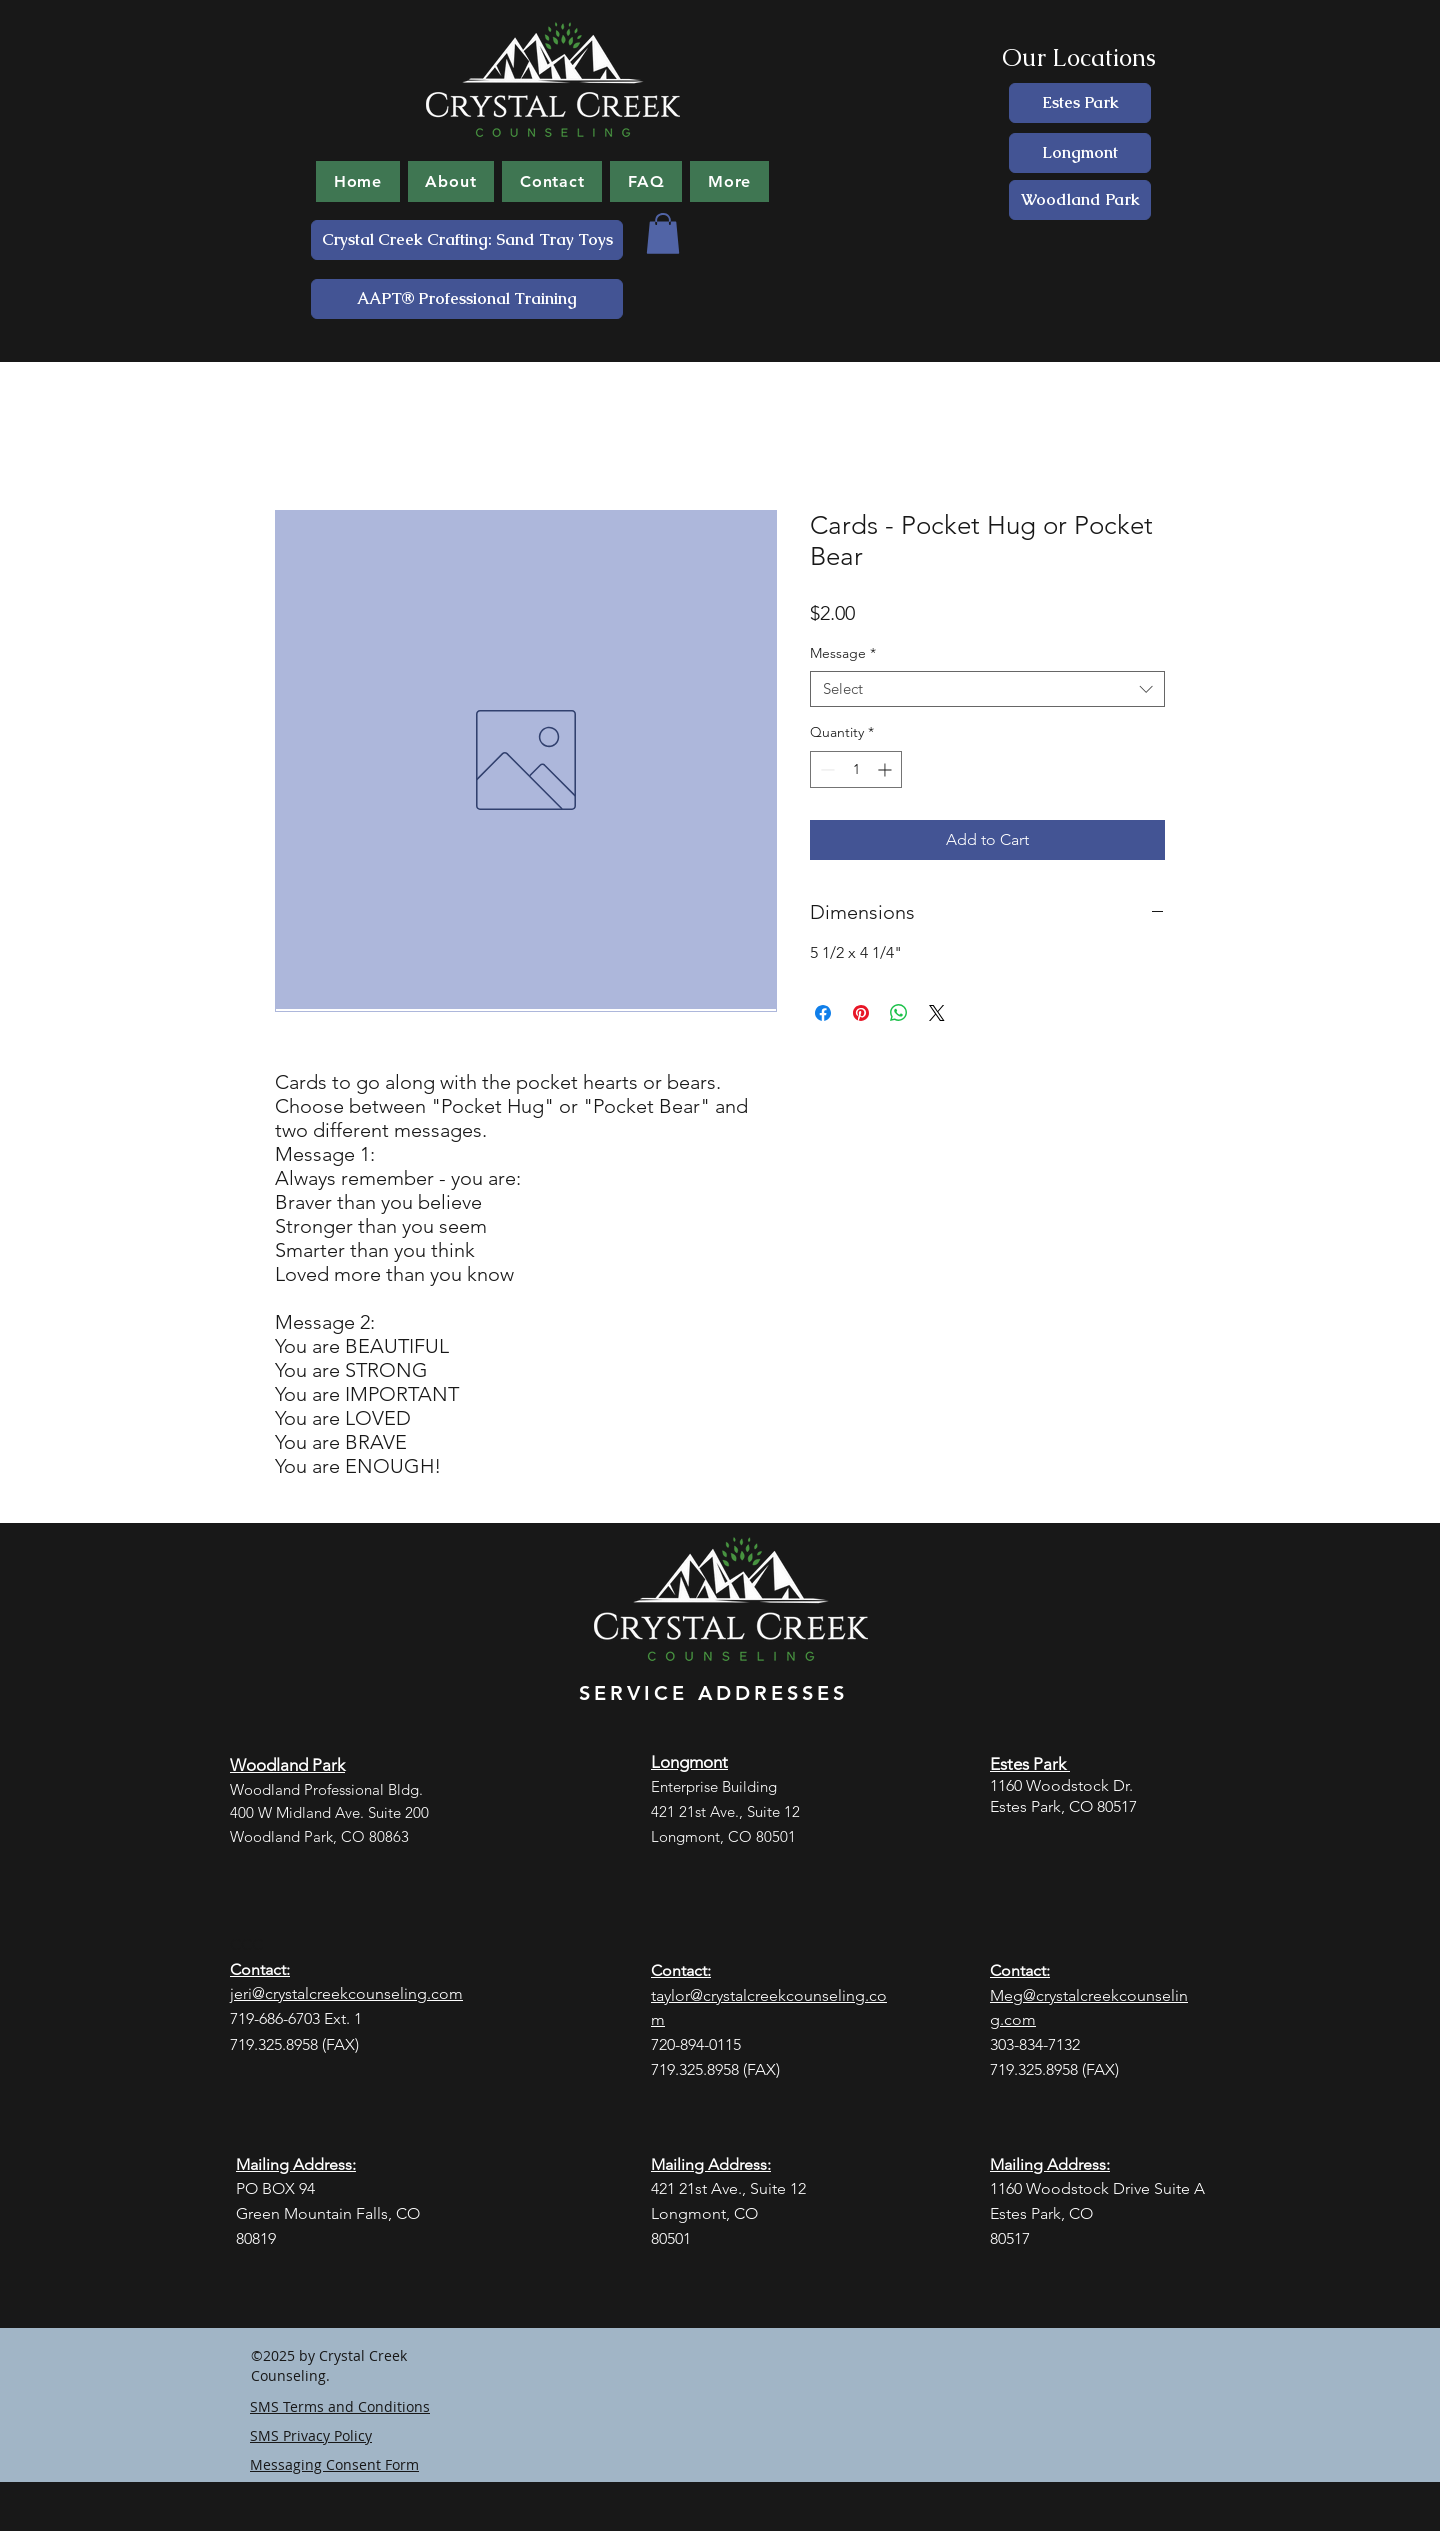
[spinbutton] (856, 769)
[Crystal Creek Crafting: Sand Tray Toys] (467, 240)
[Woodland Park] (1080, 200)
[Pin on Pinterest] (861, 1013)
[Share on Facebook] (823, 1013)
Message (843, 653)
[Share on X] (937, 1013)
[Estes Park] (1080, 103)
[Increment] (886, 769)
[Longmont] (1080, 153)
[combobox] (987, 689)
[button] (663, 233)
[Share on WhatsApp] (899, 1013)
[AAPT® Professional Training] (467, 299)
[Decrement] (825, 769)
